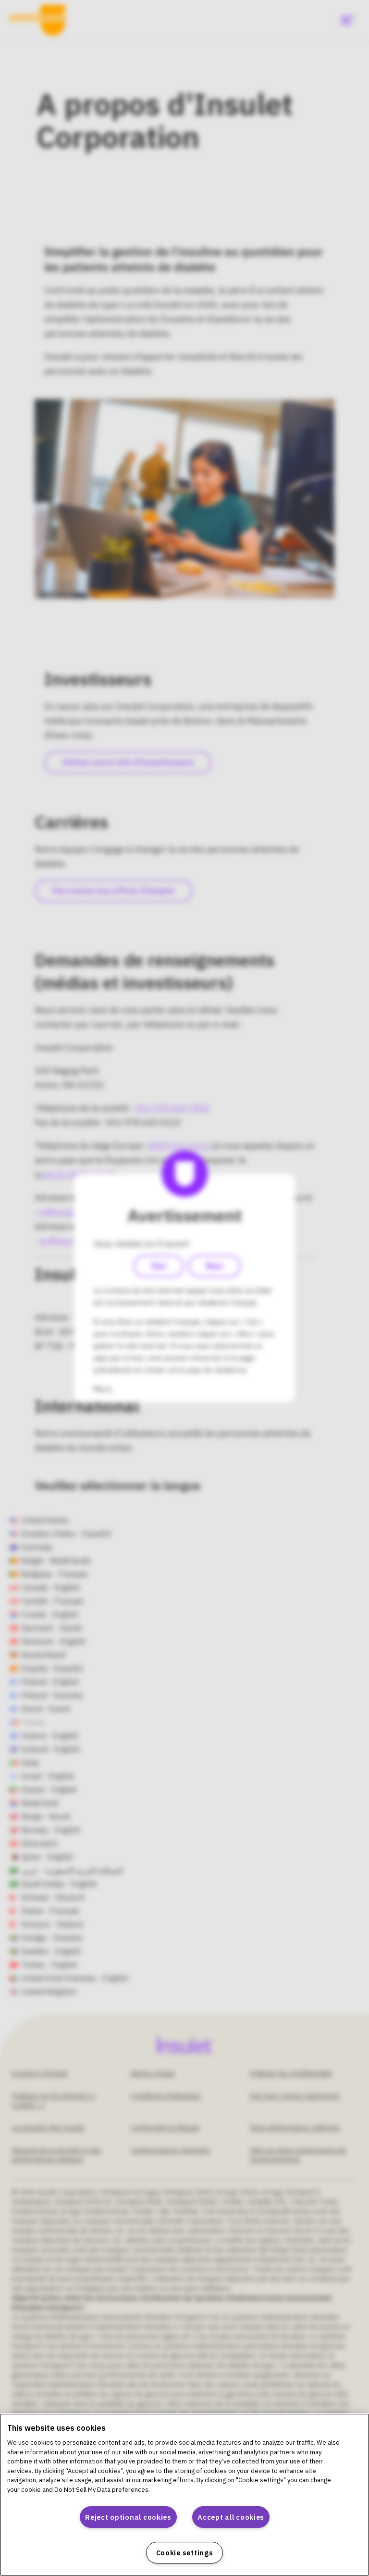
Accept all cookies (230, 2517)
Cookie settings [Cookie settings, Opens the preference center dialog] (184, 2552)
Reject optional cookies (128, 2517)
